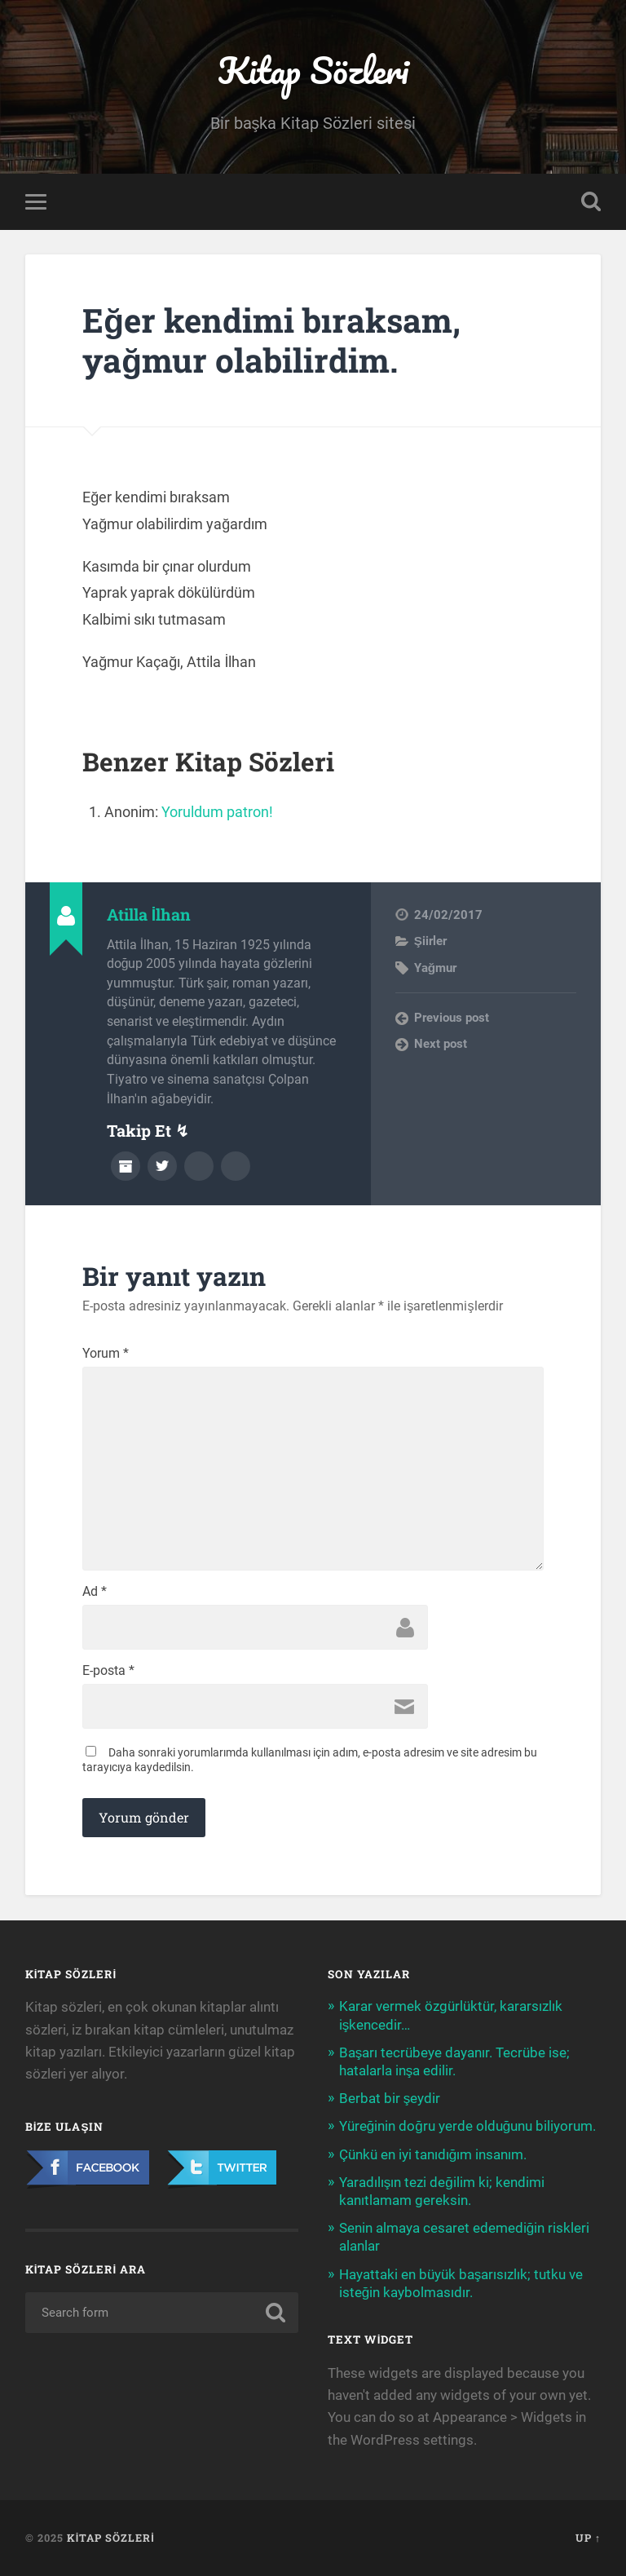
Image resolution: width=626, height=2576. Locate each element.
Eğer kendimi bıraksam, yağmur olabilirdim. (271, 340)
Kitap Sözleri (313, 70)
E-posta (108, 1670)
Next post (440, 1043)
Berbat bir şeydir (390, 2098)
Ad (94, 1591)
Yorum (105, 1353)
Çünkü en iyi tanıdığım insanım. (433, 2154)
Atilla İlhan (149, 914)
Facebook (199, 1166)
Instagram (235, 1166)
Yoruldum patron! (217, 811)
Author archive (125, 1166)
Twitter (162, 1166)
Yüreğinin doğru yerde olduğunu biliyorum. (468, 2126)
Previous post (451, 1017)
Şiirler (430, 941)
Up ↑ (588, 2537)
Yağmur (435, 968)
